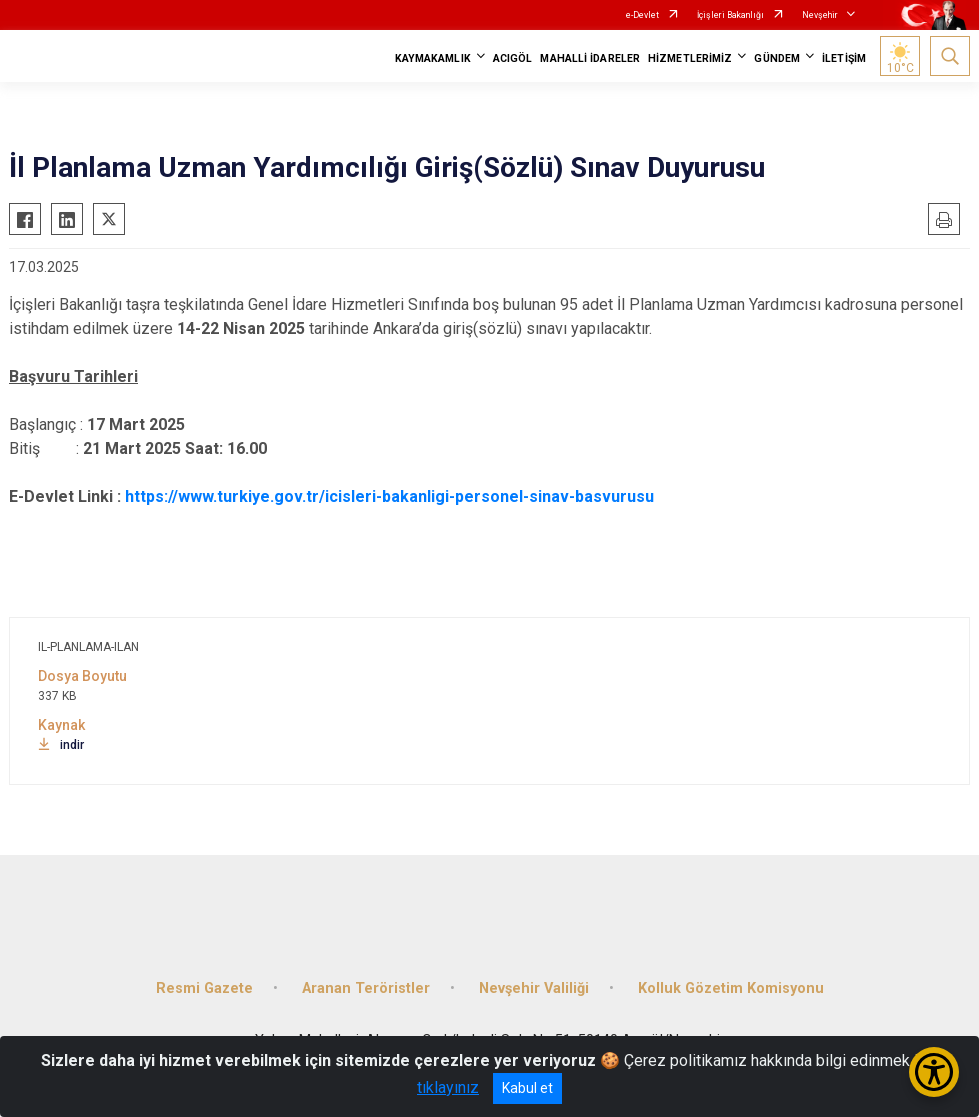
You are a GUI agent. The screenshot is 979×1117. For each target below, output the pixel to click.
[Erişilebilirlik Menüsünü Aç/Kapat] (934, 1072)
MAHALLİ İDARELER (590, 58)
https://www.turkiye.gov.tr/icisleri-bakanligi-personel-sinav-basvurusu (389, 496)
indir (61, 745)
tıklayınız (448, 1087)
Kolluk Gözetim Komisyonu (731, 988)
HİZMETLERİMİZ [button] (690, 58)
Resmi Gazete (204, 988)
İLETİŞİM (844, 58)
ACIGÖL (513, 58)
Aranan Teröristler (366, 988)
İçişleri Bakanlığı (730, 15)
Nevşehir (820, 15)
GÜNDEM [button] (777, 58)
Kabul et (527, 1088)
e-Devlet (642, 15)
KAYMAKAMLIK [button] (433, 58)
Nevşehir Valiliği (534, 988)
